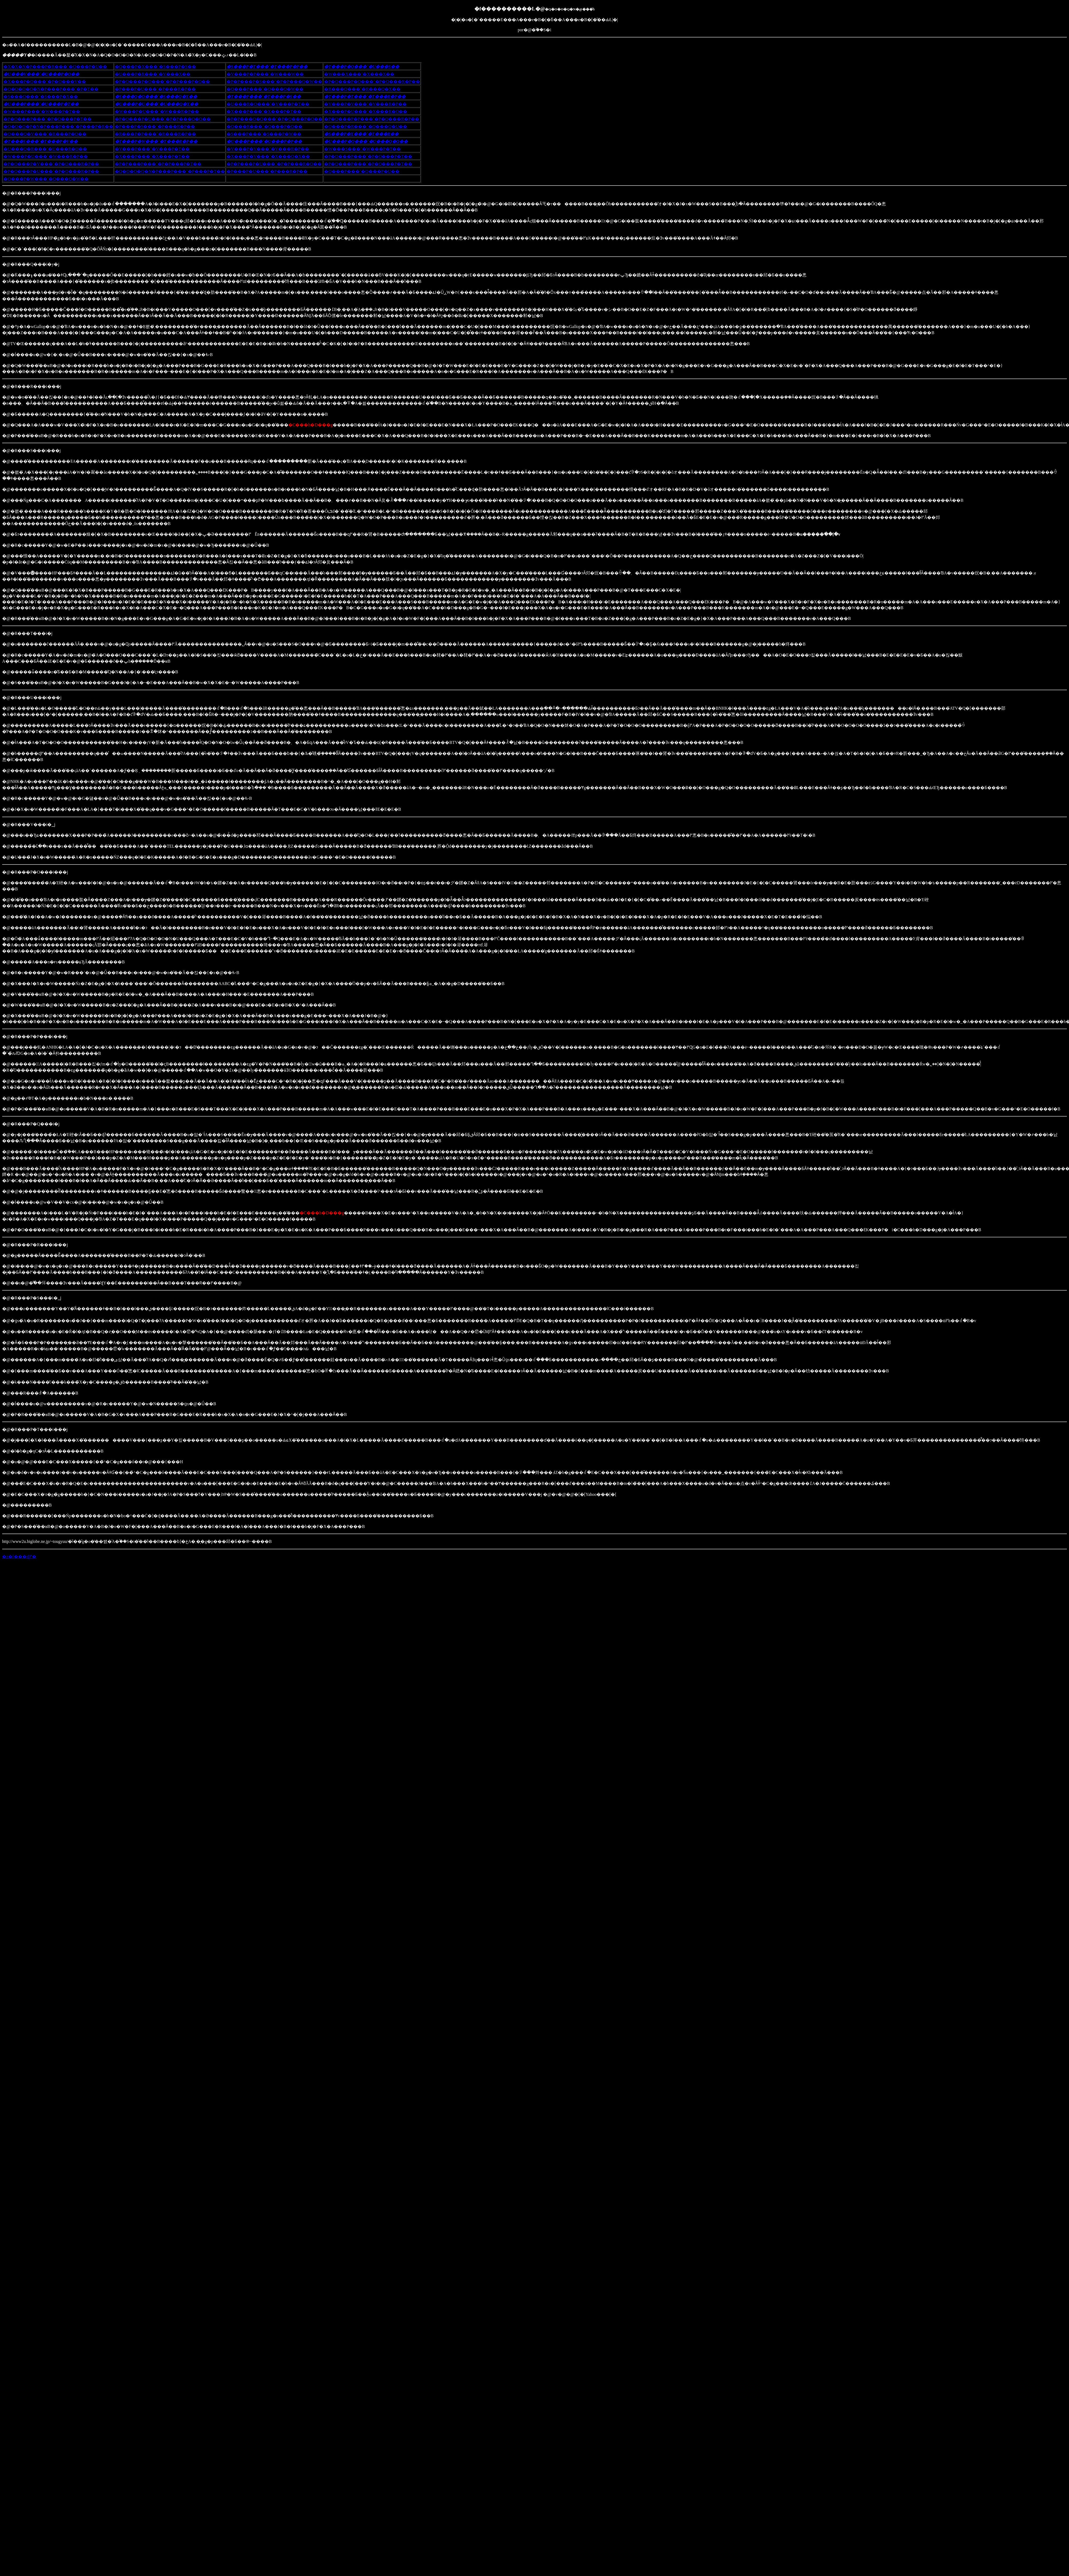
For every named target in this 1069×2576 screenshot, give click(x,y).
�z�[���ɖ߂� (19, 1556)
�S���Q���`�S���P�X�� (40, 96)
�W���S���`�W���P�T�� (362, 149)
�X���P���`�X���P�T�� (264, 111)
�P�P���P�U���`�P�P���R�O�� (274, 164)
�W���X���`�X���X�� (359, 74)
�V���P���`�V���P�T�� (152, 149)
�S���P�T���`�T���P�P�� (267, 66)
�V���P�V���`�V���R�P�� (365, 104)
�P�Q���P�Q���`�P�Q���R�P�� (372, 81)
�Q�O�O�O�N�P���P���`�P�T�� (51, 89)
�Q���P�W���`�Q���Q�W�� (46, 179)
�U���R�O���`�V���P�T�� (268, 104)
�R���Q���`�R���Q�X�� (362, 89)
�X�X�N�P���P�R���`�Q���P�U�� (55, 66)
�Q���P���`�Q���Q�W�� (265, 89)
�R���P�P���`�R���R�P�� (155, 134)
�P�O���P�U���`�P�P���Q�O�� (163, 119)
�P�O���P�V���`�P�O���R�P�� (51, 164)
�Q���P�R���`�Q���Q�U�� (365, 126)
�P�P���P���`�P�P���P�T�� (158, 164)
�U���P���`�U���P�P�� (264, 141)
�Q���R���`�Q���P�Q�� (265, 126)
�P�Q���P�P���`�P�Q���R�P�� (371, 119)
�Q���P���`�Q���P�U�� (362, 171)
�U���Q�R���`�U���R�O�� (45, 149)
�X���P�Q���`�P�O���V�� (44, 81)
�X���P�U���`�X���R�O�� (365, 111)
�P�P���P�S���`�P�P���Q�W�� (274, 81)
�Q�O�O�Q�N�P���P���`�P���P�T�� (170, 171)
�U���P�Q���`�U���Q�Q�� (366, 141)
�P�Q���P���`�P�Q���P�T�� (368, 164)
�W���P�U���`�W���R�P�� (157, 111)
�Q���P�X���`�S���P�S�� (155, 66)
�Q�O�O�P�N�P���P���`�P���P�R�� (58, 126)
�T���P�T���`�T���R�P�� (365, 96)
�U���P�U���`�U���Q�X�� (156, 104)
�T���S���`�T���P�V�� (40, 141)
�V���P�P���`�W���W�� (265, 74)
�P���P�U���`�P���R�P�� (155, 89)
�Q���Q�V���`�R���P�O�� (45, 134)
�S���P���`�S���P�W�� (264, 134)
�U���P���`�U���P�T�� (41, 104)
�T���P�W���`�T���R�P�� (156, 141)
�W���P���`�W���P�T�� (41, 111)
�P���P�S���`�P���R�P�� (155, 126)
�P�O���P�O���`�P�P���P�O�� (162, 81)
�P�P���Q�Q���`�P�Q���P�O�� (275, 119)
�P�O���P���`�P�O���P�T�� (47, 119)
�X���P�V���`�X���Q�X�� (268, 156)
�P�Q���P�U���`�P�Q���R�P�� (51, 171)
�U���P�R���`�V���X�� (153, 74)
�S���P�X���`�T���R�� (361, 134)
